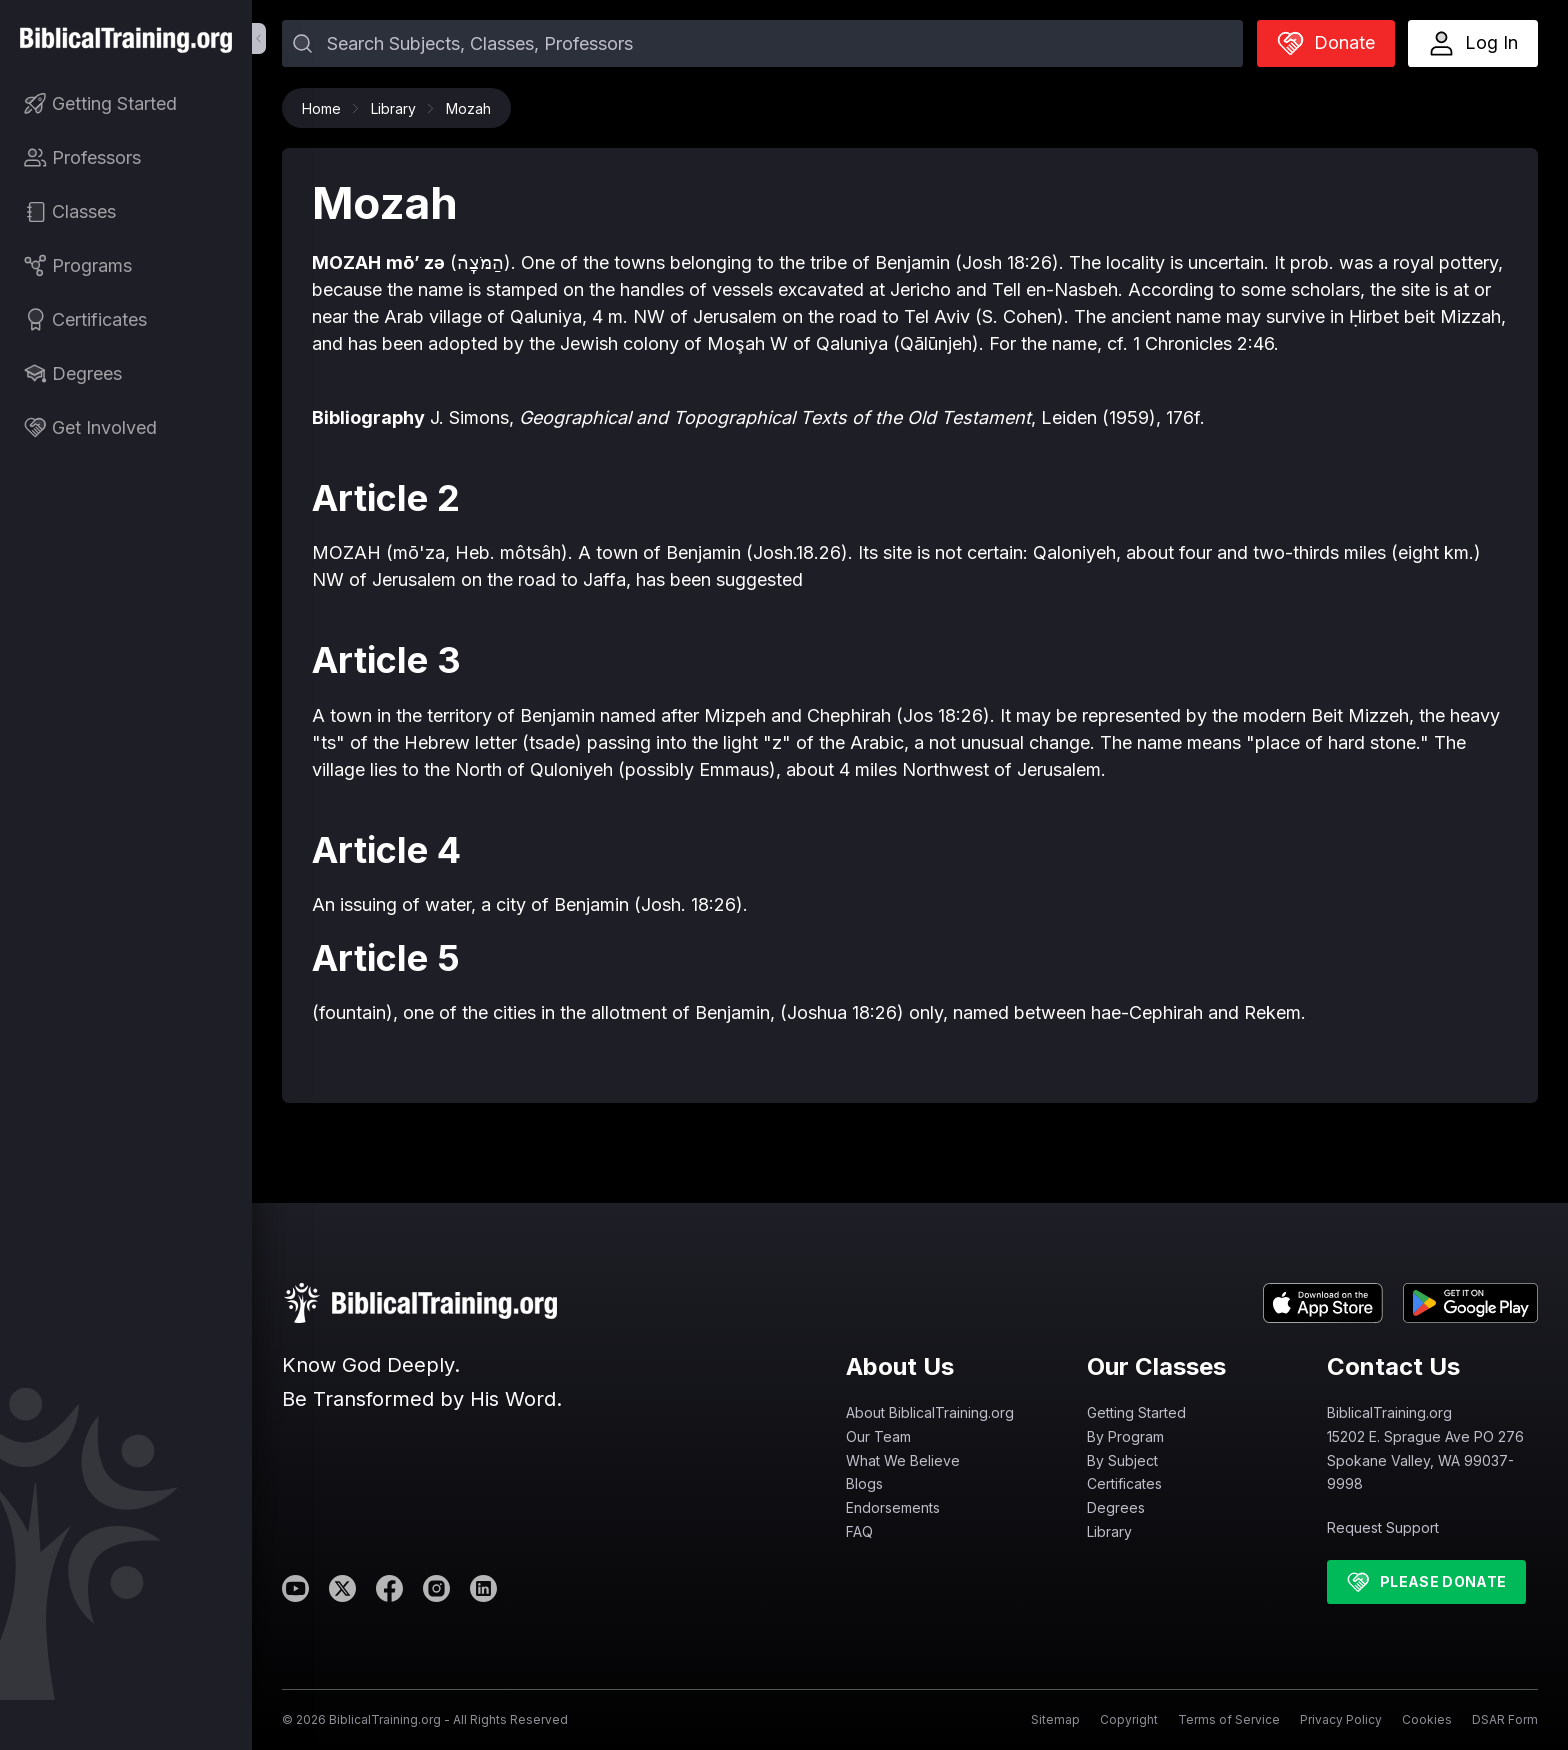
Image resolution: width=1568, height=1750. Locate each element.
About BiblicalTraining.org (930, 1412)
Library (398, 108)
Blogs (864, 1483)
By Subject (1122, 1460)
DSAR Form (1505, 1719)
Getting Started (1136, 1412)
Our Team (878, 1436)
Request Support (1383, 1527)
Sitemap (1055, 1719)
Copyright (1129, 1719)
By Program (1125, 1436)
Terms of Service (1229, 1719)
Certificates (1124, 1483)
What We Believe (903, 1460)
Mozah (468, 108)
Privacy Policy (1341, 1719)
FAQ (859, 1531)
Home (326, 108)
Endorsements (893, 1507)
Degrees (1116, 1507)
